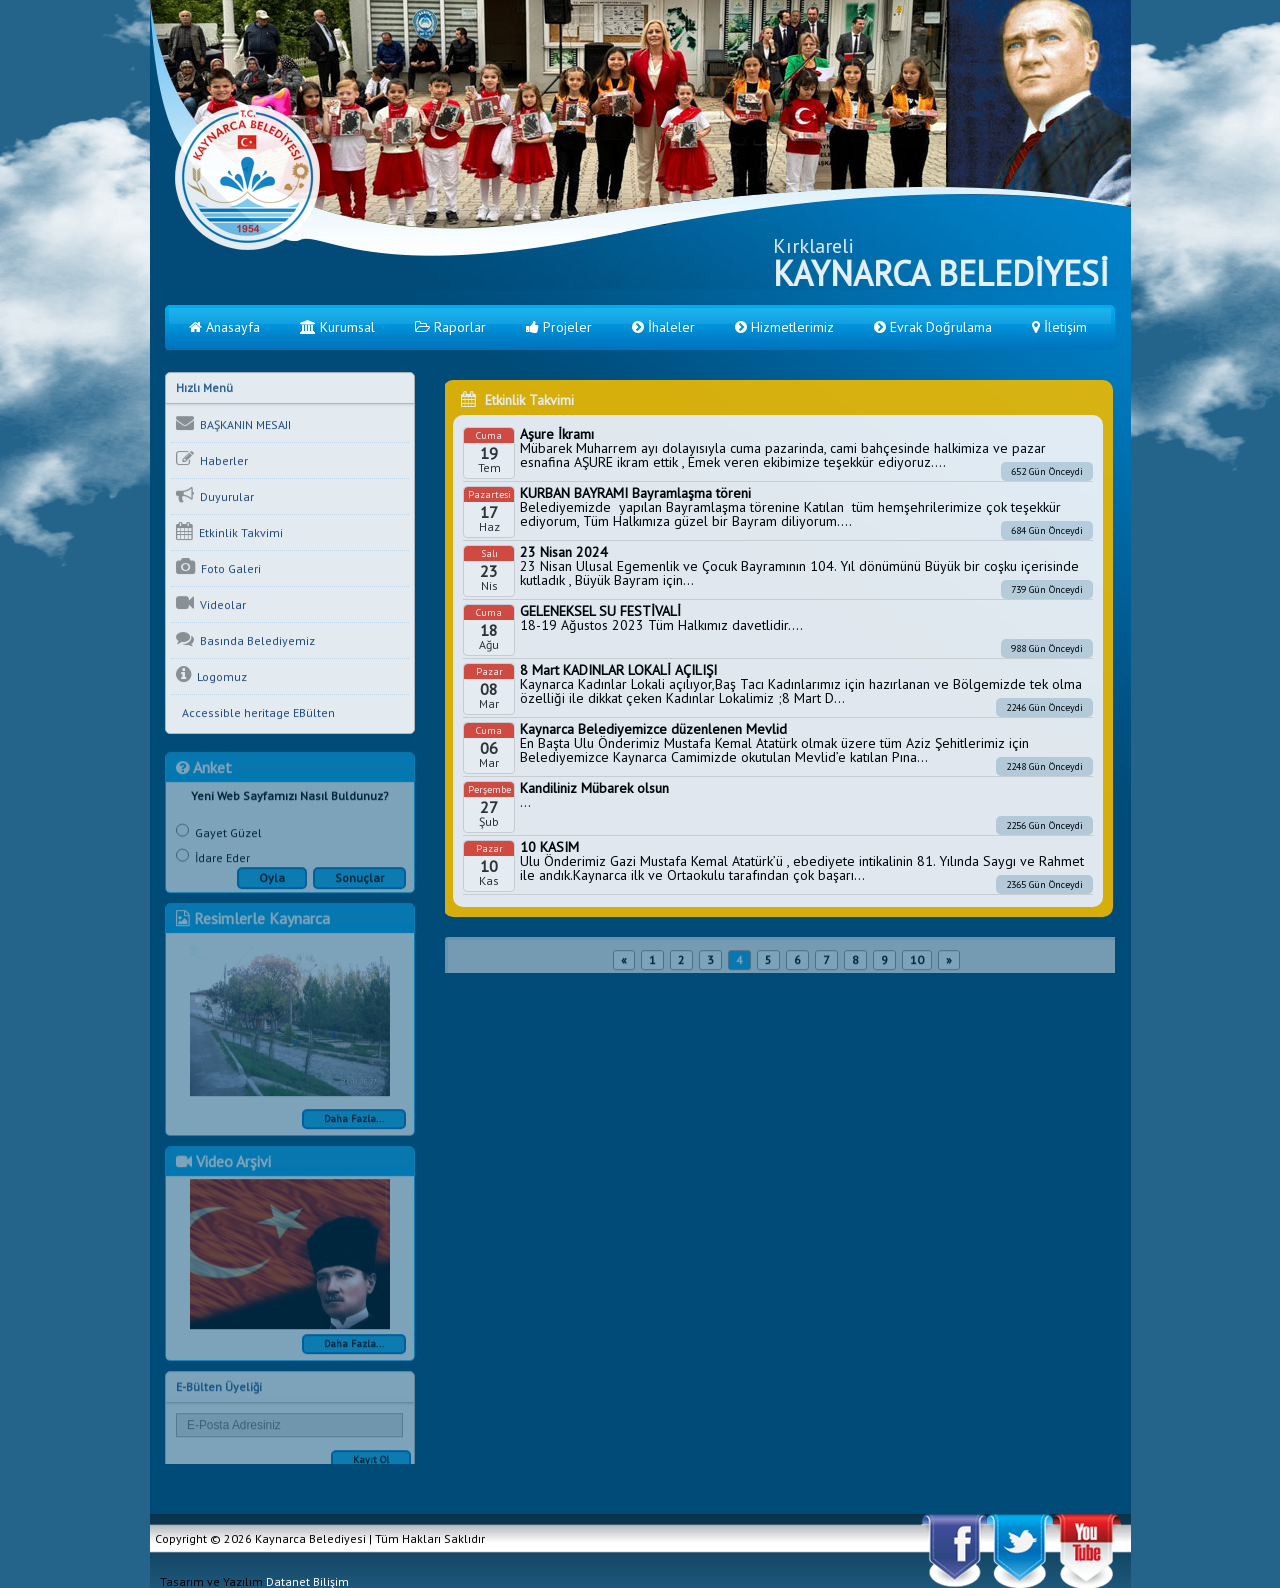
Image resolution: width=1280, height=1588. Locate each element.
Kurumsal (337, 327)
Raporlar (450, 327)
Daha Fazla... (354, 1125)
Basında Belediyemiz (245, 641)
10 (917, 966)
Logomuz (211, 677)
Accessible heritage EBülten (255, 714)
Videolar (211, 605)
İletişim (1059, 327)
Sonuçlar (359, 884)
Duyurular (215, 497)
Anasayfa (224, 327)
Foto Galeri (218, 569)
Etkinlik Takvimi (229, 533)
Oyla (272, 884)
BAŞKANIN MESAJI (233, 425)
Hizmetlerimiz (784, 327)
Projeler (559, 327)
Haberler (212, 461)
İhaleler (663, 327)
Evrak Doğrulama (933, 327)
